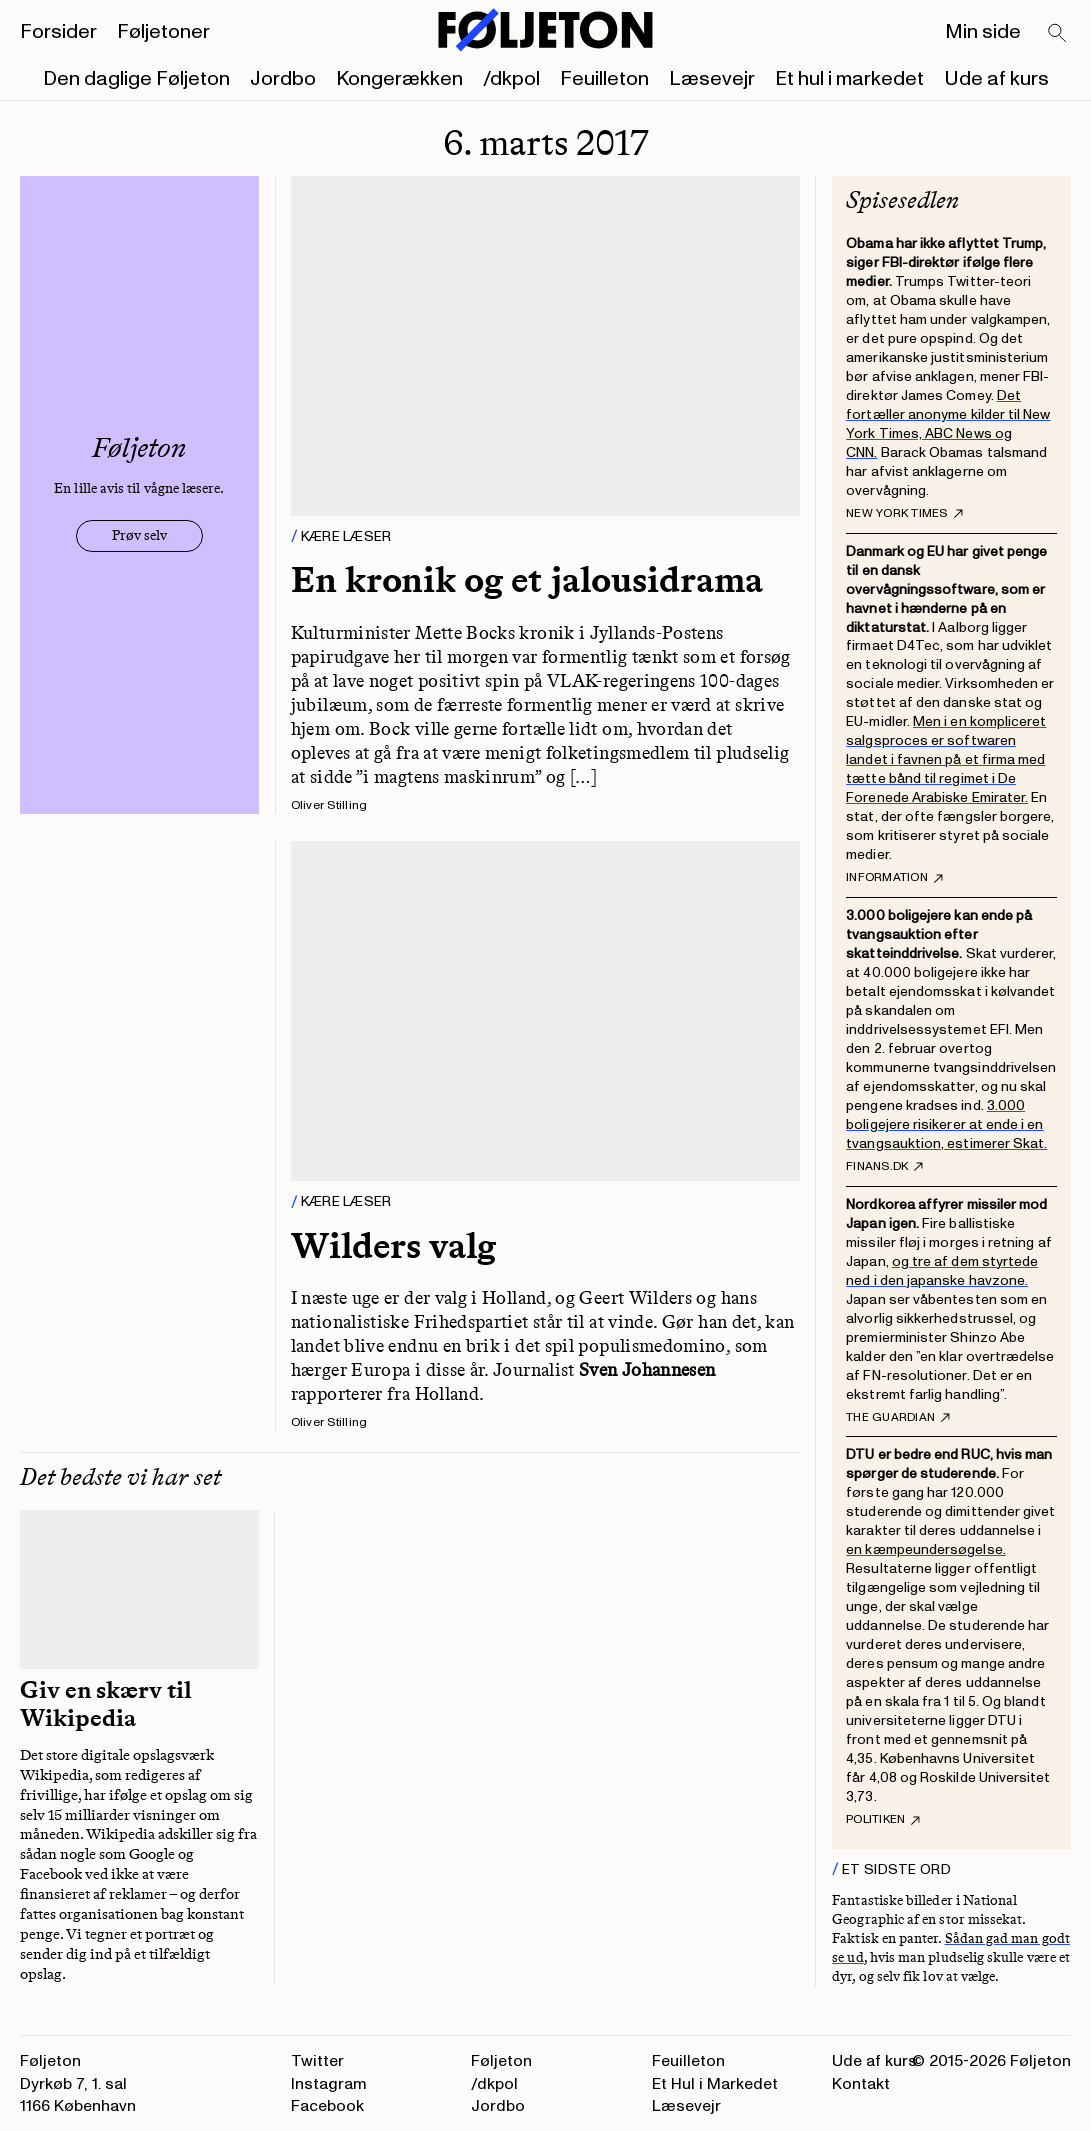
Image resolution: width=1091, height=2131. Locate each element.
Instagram (329, 2084)
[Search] (1058, 34)
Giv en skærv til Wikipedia (106, 1704)
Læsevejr (712, 79)
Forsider (58, 32)
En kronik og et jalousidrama (527, 579)
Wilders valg (393, 1245)
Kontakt (861, 2084)
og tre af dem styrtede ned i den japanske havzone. (942, 1271)
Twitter (317, 2061)
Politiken (883, 1820)
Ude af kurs (996, 79)
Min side (983, 32)
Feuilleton (604, 79)
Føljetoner (163, 32)
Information (894, 878)
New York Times (904, 514)
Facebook (327, 2106)
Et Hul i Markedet (715, 2084)
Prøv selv (139, 535)
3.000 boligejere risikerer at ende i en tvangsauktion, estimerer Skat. (946, 1124)
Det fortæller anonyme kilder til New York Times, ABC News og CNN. (948, 424)
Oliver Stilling (329, 805)
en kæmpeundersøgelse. (925, 1549)
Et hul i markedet (849, 79)
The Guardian (898, 1418)
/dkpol (511, 79)
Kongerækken (399, 79)
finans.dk (884, 1167)
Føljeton (501, 2061)
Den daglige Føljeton (136, 79)
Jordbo (283, 79)
